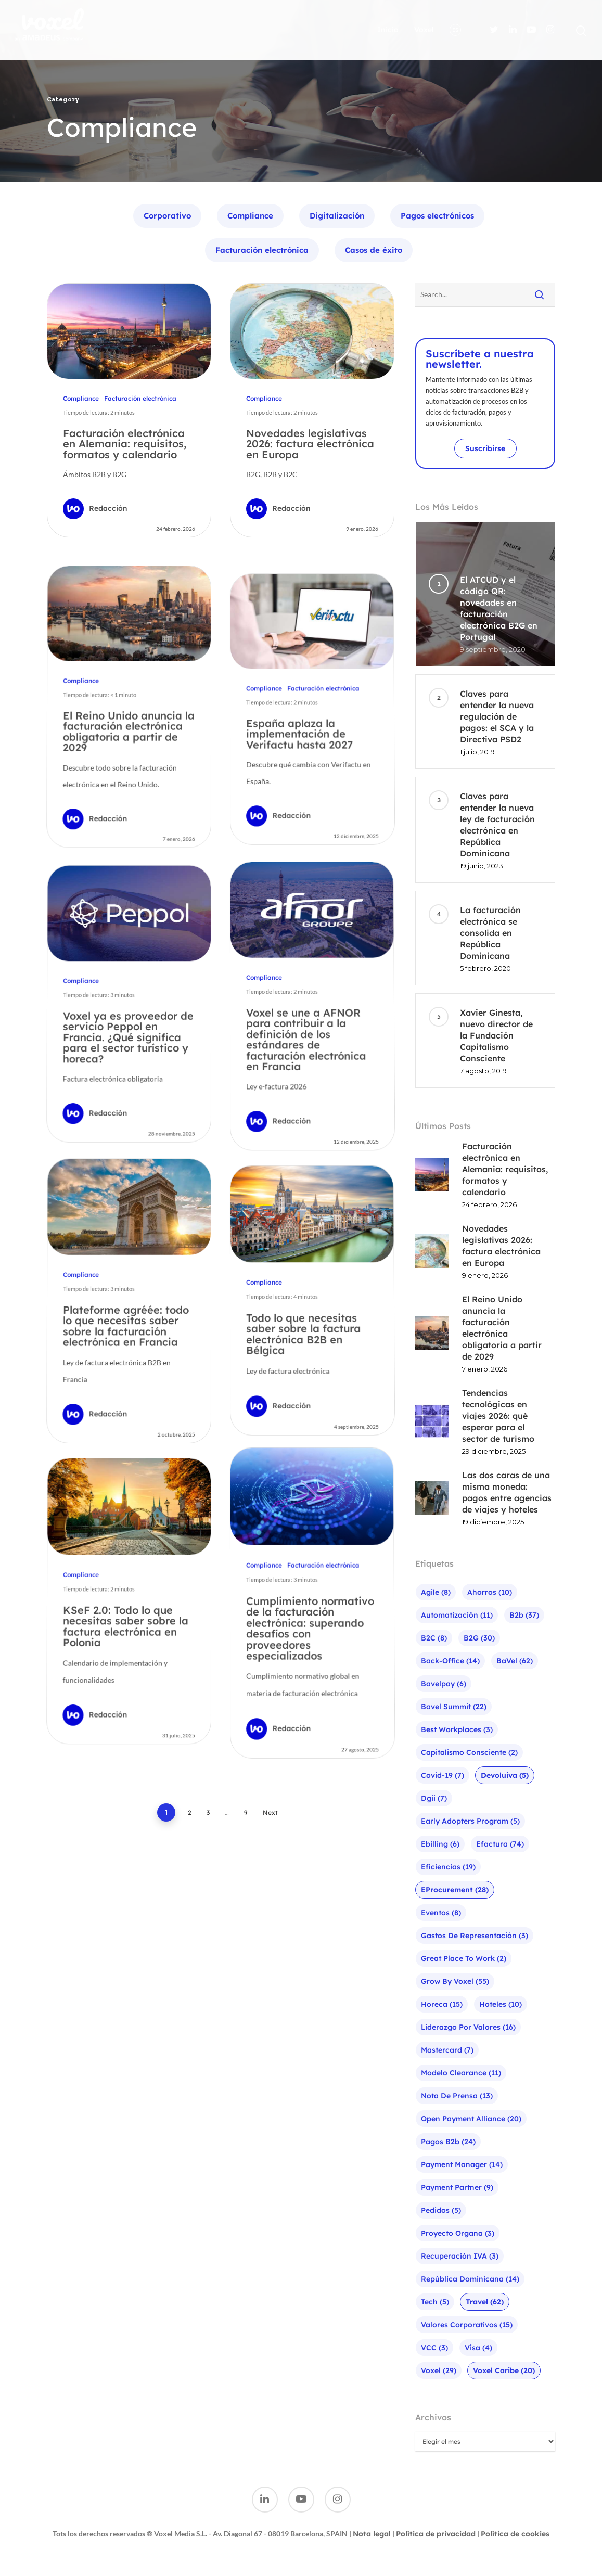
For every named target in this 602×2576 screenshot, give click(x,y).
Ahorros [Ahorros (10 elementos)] (489, 1592)
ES (455, 30)
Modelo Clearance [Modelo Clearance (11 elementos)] (461, 2073)
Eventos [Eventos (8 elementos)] (441, 1912)
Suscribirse (485, 448)
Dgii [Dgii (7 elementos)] (434, 1798)
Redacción (108, 508)
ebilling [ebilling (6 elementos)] (440, 1844)
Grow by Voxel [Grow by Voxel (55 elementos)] (455, 1981)
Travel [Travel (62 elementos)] (485, 2301)
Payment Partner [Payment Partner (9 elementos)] (457, 2187)
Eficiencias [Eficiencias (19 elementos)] (448, 1867)
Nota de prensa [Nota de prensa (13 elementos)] (457, 2095)
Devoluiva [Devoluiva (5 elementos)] (505, 1775)
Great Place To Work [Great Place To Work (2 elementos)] (463, 1958)
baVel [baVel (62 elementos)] (514, 1660)
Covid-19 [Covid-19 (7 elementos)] (442, 1775)
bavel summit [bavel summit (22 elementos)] (453, 1706)
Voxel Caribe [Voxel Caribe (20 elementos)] (504, 2370)
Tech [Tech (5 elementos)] (435, 2301)
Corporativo (167, 216)
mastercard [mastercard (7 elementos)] (447, 2050)
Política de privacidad (436, 2534)
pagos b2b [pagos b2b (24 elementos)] (448, 2141)
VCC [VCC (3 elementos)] (434, 2347)
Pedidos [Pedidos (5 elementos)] (441, 2210)
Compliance (250, 216)
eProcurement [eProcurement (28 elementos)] (455, 1889)
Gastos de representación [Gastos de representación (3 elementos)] (474, 1935)
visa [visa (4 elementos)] (478, 2347)
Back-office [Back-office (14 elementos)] (450, 1660)
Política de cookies (515, 2534)
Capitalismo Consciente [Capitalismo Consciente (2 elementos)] (469, 1752)
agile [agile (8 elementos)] (436, 1592)
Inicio (388, 29)
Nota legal (372, 2534)
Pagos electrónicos (437, 216)
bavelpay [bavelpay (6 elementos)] (443, 1683)
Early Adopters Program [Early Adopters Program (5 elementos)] (470, 1821)
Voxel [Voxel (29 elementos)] (438, 2370)
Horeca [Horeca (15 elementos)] (442, 2004)
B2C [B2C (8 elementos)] (434, 1638)
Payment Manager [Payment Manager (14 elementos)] (462, 2164)
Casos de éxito (373, 250)
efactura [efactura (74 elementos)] (500, 1844)
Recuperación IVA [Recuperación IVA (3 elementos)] (459, 2256)
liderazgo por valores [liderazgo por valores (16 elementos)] (468, 2027)
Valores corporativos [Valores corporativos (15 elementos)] (467, 2324)
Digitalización (337, 216)
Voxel (424, 29)
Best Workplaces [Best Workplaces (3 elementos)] (457, 1729)
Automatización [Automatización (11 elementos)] (457, 1615)
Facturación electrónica (262, 250)
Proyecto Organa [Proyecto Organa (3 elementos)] (457, 2233)
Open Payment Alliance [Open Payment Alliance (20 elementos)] (471, 2118)
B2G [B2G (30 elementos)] (479, 1638)
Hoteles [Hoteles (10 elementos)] (500, 2004)
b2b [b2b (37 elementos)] (524, 1615)
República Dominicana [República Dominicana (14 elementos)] (470, 2279)
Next (270, 1817)
